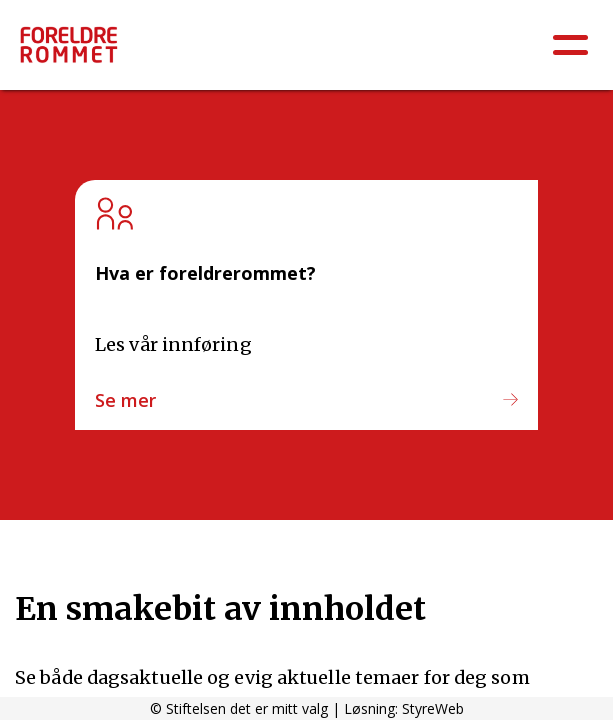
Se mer (125, 400)
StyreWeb (433, 708)
